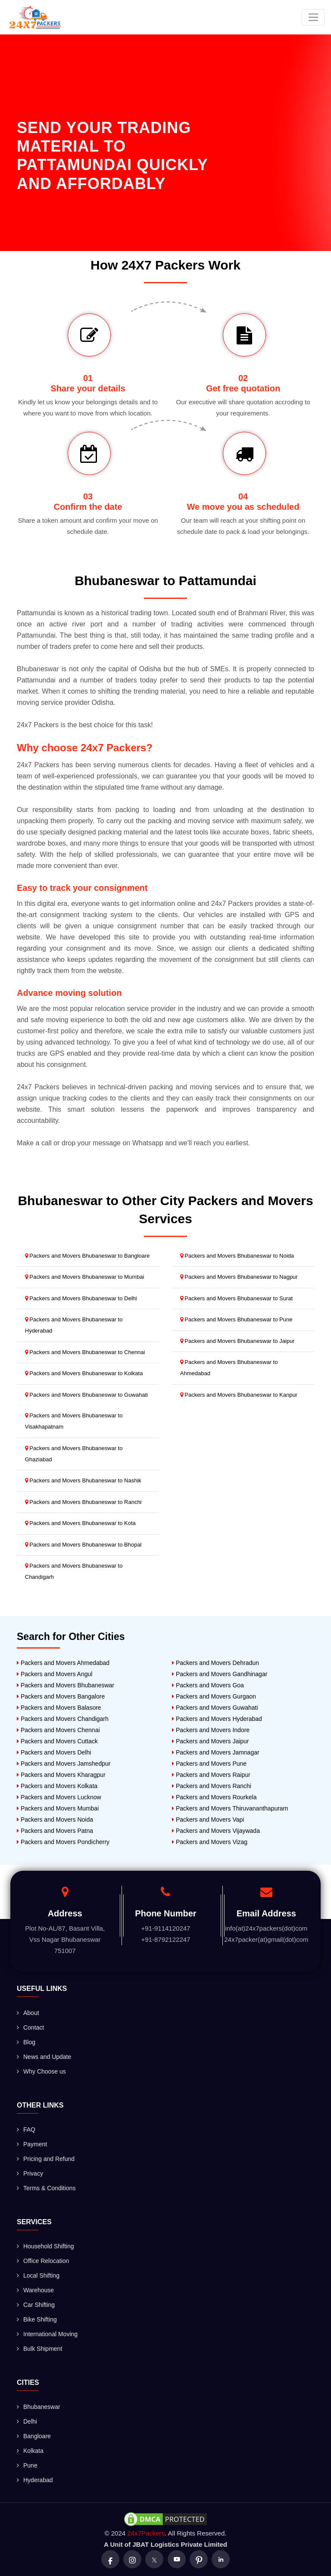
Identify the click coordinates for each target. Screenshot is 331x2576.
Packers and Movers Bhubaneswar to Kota (80, 1523)
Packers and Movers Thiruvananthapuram (230, 1808)
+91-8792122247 (165, 1939)
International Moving (47, 2334)
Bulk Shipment (39, 2348)
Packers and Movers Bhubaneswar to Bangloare (87, 1255)
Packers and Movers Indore (211, 1730)
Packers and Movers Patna (55, 1830)
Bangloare (34, 2436)
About (28, 2012)
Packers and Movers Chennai (58, 1730)
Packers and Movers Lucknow (59, 1797)
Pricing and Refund (46, 2158)
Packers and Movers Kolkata (57, 1785)
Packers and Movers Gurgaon (214, 1696)
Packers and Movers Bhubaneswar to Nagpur (239, 1277)
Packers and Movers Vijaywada (216, 1830)
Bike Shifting (37, 2319)
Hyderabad (35, 2480)
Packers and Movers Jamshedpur (63, 1763)
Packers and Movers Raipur (211, 1774)
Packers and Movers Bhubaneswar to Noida (237, 1255)
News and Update (44, 2056)
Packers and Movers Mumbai (58, 1808)
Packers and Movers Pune (209, 1763)
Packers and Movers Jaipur (210, 1741)
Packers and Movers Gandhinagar (219, 1674)
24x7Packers (146, 2533)
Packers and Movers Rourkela (214, 1797)
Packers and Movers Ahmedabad (63, 1662)
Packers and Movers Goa (208, 1685)
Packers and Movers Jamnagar (215, 1752)
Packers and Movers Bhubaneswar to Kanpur (238, 1395)
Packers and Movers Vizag (209, 1841)
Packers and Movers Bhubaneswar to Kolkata (84, 1373)
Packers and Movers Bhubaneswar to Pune (236, 1319)
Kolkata (30, 2450)
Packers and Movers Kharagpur (61, 1774)
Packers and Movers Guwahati (215, 1707)
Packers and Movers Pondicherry (63, 1841)
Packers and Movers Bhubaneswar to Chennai (85, 1352)
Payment (32, 2144)
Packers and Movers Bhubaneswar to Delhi (81, 1298)
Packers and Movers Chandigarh (63, 1718)
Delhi (27, 2421)
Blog (26, 2042)
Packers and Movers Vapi (208, 1819)
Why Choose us (41, 2071)
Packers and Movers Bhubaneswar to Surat (236, 1298)
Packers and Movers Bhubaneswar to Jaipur (237, 1341)
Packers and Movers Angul (54, 1674)
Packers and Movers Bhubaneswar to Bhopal (83, 1544)
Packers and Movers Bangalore (61, 1696)
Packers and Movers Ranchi (211, 1785)
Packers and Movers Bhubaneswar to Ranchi (83, 1502)
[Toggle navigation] (313, 17)
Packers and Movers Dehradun (215, 1662)
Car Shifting (36, 2304)
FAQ (26, 2129)
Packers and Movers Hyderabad (217, 1718)
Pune (27, 2465)
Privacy (30, 2173)
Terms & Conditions (46, 2188)
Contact (30, 2027)
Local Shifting (38, 2275)
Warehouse (35, 2290)
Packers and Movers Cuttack (57, 1741)
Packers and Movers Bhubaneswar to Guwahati (86, 1395)
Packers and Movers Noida (55, 1819)
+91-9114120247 (165, 1928)
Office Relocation (43, 2260)
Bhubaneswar (38, 2406)
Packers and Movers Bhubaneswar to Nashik (83, 1480)
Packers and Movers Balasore (59, 1707)
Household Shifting (45, 2246)
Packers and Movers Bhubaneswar (65, 1685)
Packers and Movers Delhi (54, 1752)
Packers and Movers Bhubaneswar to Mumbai (84, 1277)
